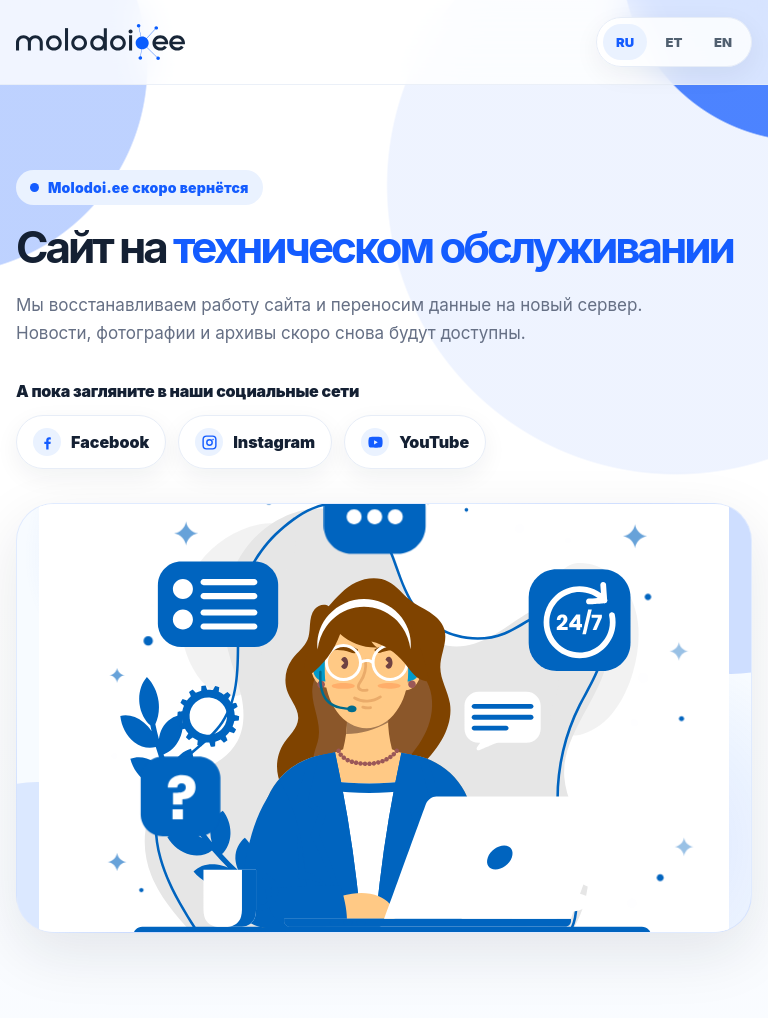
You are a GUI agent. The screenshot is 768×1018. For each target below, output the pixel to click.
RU (625, 42)
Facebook (91, 442)
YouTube (415, 442)
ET (674, 42)
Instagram (255, 442)
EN (723, 42)
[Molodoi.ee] (100, 42)
